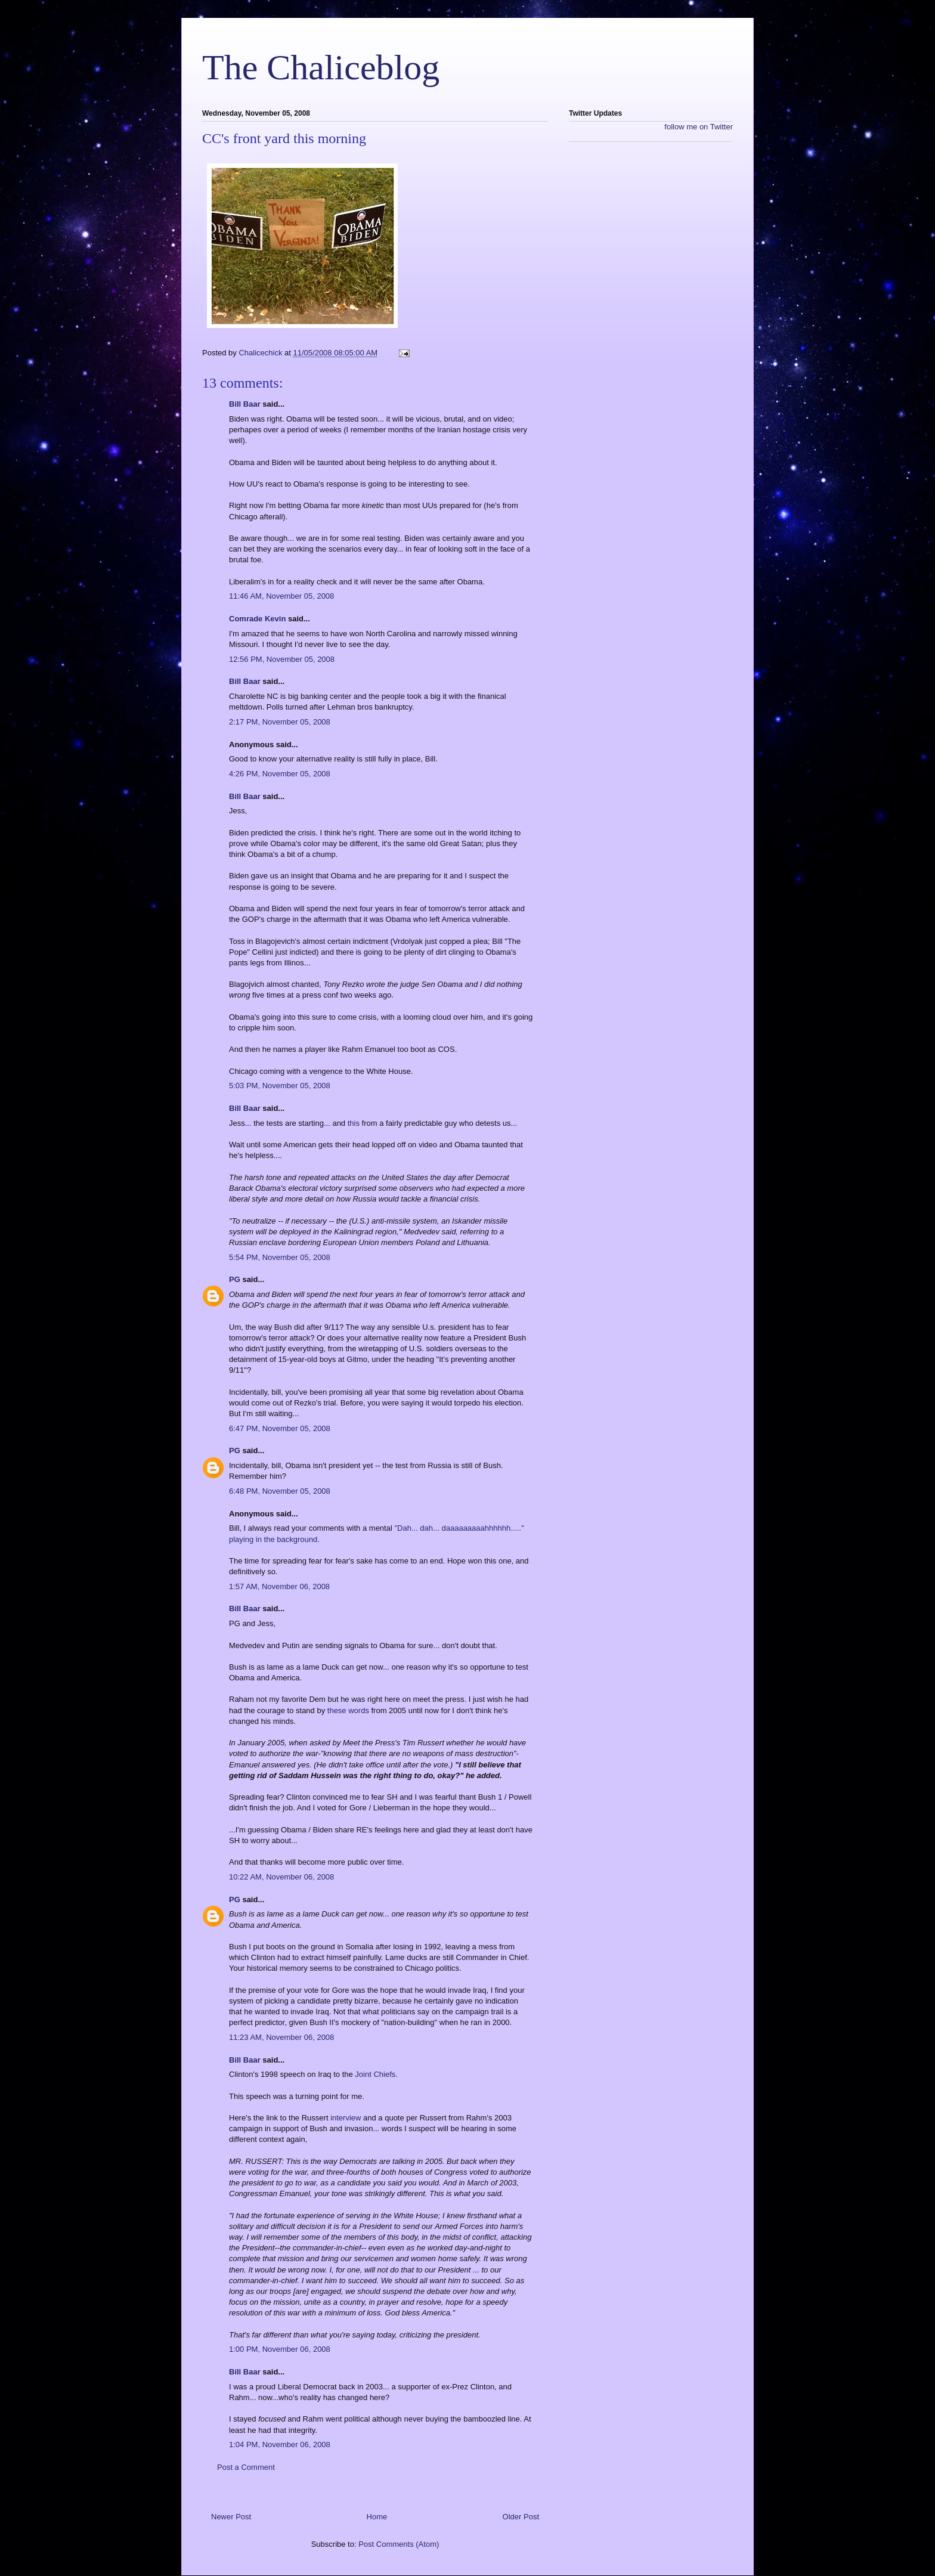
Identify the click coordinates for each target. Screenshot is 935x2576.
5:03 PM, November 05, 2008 (279, 1085)
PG (234, 1279)
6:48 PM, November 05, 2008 (279, 1491)
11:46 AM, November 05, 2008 (281, 596)
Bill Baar (245, 404)
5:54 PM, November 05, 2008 (279, 1257)
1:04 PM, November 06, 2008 (279, 2444)
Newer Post (231, 2516)
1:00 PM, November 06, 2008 (279, 2349)
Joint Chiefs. (376, 2074)
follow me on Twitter (698, 126)
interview (345, 2117)
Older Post (521, 2516)
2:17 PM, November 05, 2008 (279, 721)
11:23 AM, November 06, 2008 (281, 2037)
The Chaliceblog (320, 67)
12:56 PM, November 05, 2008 (282, 659)
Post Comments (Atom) (398, 2544)
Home (377, 2516)
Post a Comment (246, 2467)
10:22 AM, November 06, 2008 (281, 1876)
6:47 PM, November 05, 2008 (279, 1428)
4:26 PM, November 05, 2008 (279, 773)
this (354, 1123)
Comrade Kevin (257, 618)
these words (348, 1710)
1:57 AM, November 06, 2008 (279, 1586)
